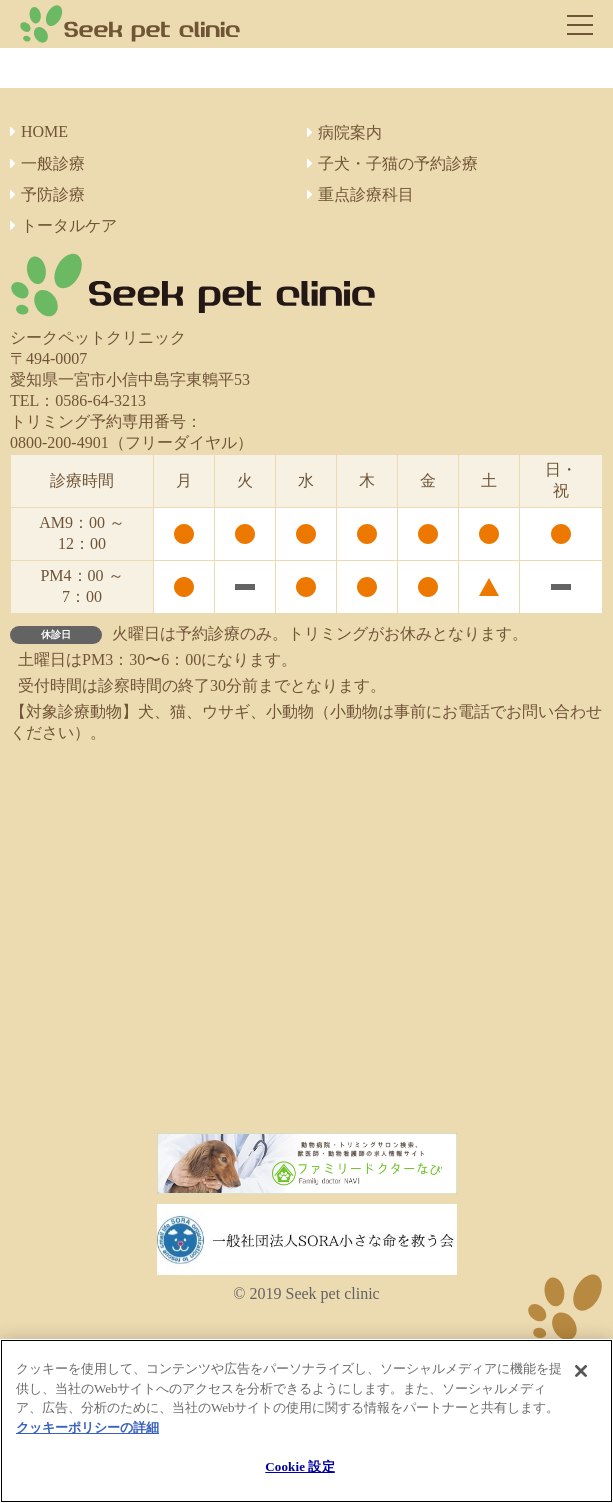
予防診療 (47, 194)
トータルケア (63, 225)
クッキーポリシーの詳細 (87, 1427)
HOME (39, 131)
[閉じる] (581, 1371)
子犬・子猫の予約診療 (392, 163)
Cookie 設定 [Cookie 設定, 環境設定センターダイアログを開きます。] (299, 1466)
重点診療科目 (360, 194)
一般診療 (47, 163)
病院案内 (344, 132)
